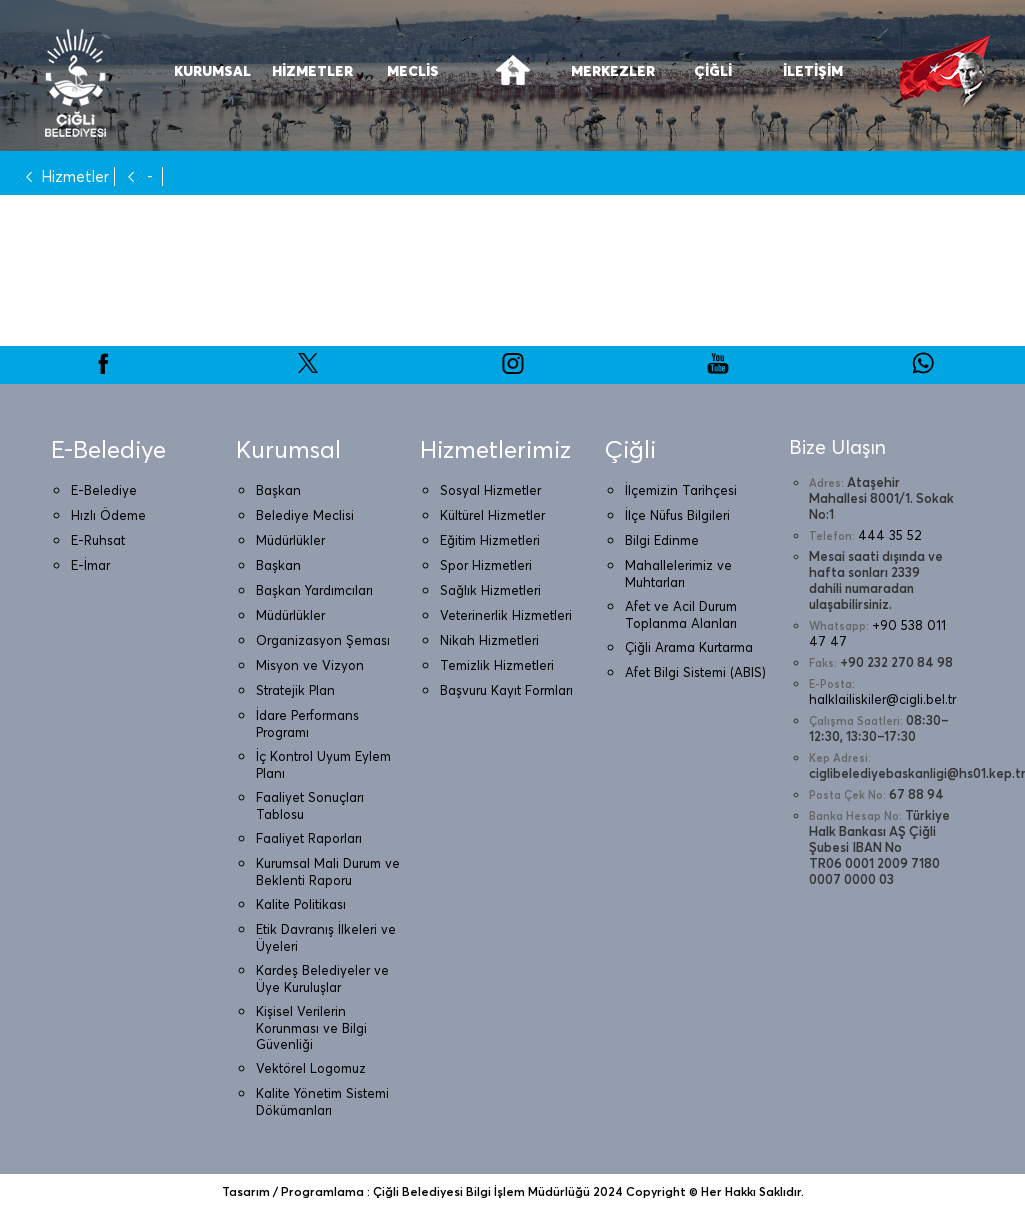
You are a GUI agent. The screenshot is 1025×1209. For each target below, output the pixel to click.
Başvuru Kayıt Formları (506, 690)
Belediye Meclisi (305, 515)
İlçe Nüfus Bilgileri (677, 515)
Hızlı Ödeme (108, 515)
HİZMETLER (312, 71)
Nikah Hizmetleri (489, 640)
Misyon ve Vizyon (310, 665)
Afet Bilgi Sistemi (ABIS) (695, 672)
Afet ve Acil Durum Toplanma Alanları (681, 614)
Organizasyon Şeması (323, 640)
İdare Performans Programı (307, 723)
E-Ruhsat (98, 540)
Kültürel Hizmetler (492, 515)
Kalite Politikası (301, 904)
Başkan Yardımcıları (314, 590)
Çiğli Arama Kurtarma (689, 647)
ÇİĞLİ (713, 71)
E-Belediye (104, 490)
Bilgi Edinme (662, 540)
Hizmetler (63, 176)
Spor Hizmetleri (486, 565)
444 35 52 (890, 535)
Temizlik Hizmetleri (497, 665)
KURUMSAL (212, 71)
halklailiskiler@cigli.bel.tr (882, 699)
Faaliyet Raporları (309, 838)
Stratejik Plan (295, 690)
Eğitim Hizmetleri (490, 540)
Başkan (278, 490)
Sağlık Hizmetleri (490, 590)
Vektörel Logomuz (311, 1068)
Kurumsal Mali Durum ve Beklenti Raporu (328, 871)
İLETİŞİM (813, 71)
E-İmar (90, 565)
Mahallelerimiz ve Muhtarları (678, 573)
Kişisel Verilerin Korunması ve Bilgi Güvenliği (311, 1027)
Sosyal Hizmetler (490, 490)
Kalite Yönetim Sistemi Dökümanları (322, 1101)
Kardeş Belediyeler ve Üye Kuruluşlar (322, 978)
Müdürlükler (290, 540)
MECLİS (413, 71)
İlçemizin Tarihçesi (681, 490)
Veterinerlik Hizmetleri (506, 615)
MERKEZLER (613, 71)
